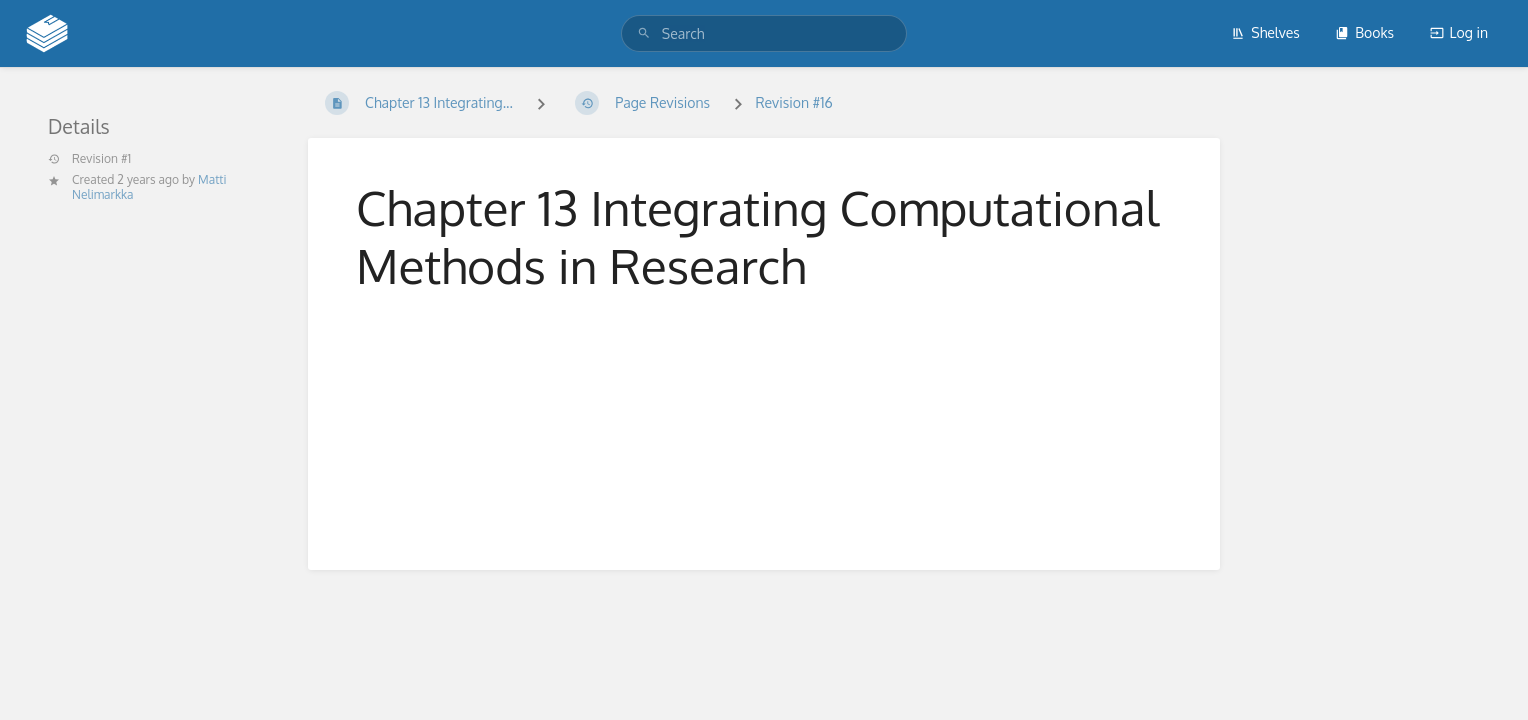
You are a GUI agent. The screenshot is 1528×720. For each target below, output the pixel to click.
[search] (764, 33)
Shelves (1265, 32)
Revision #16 (793, 102)
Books (1364, 32)
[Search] (644, 33)
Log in (1459, 32)
